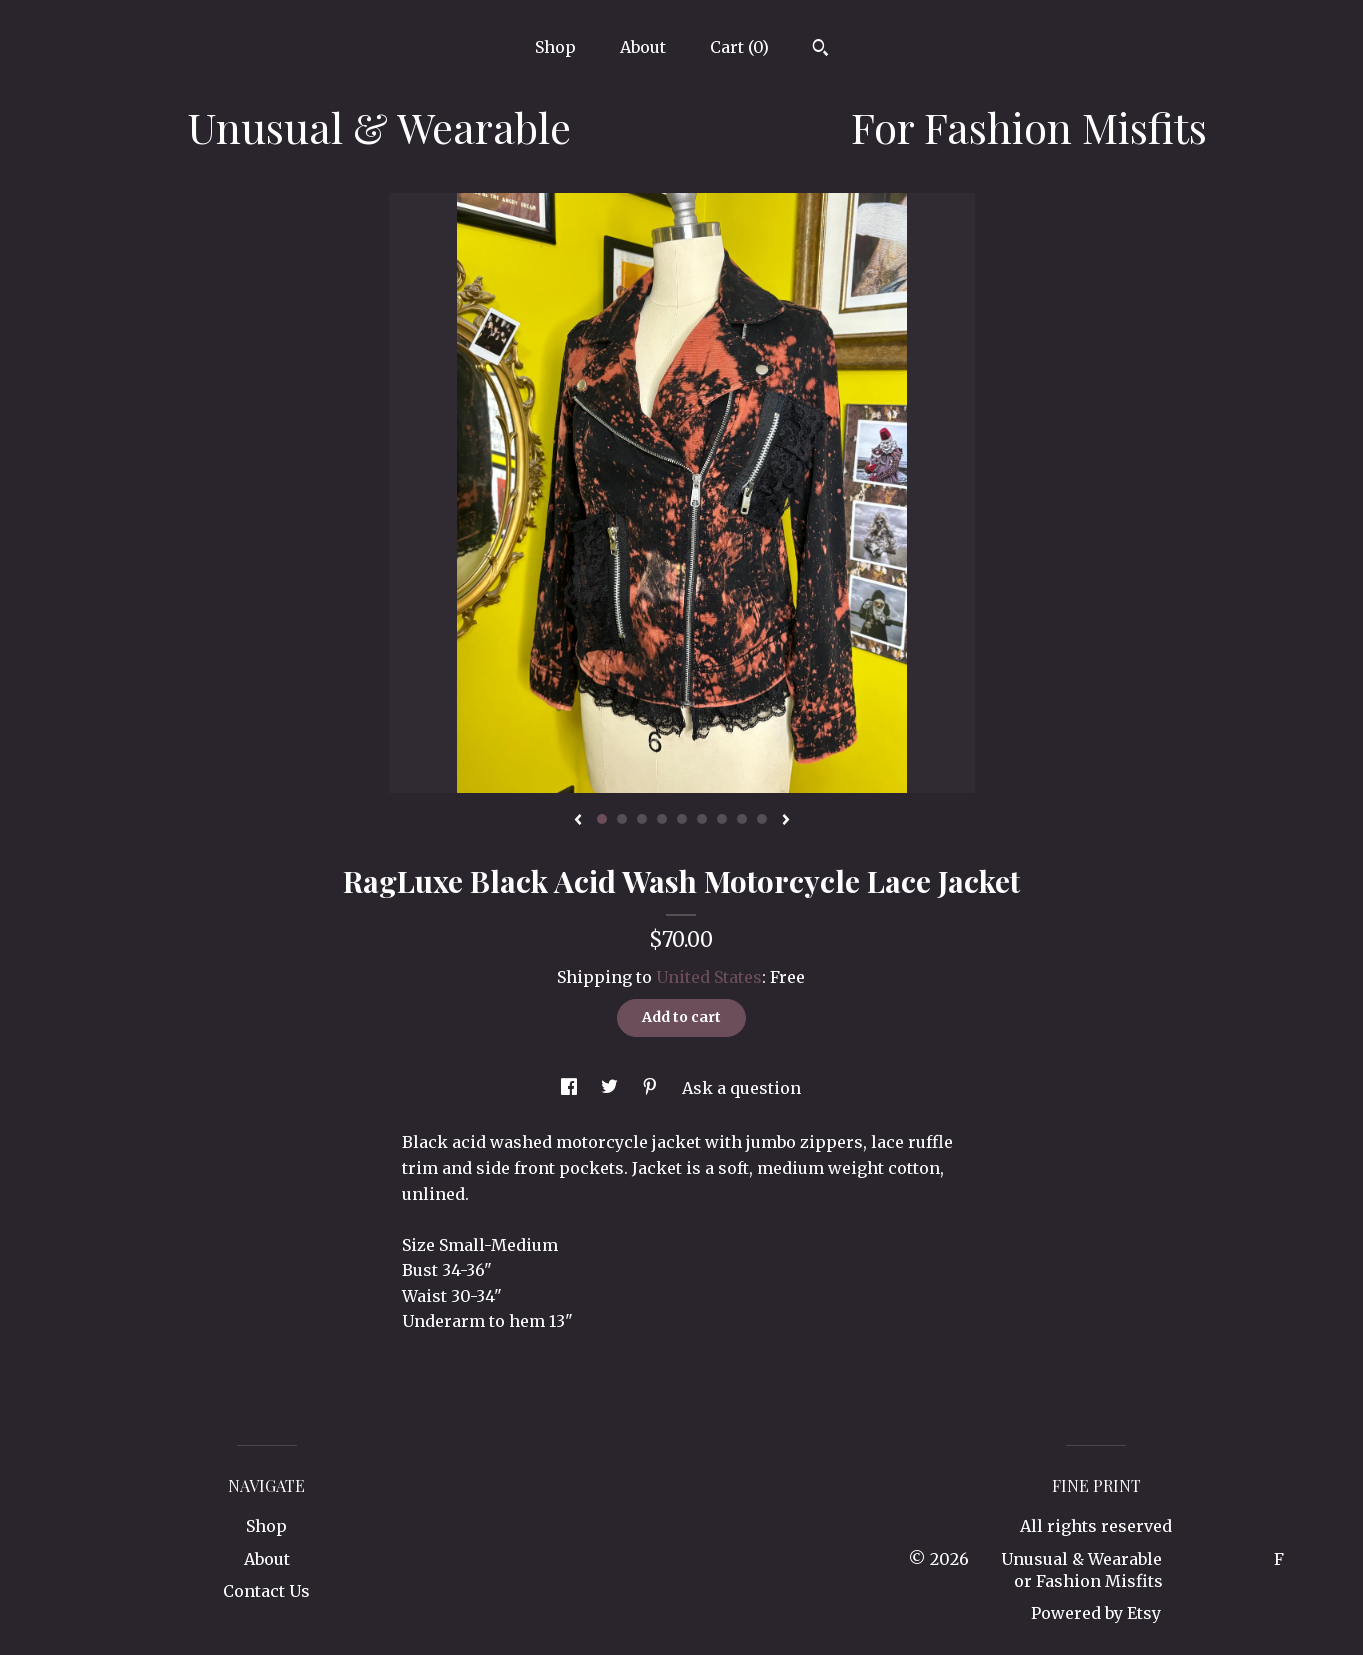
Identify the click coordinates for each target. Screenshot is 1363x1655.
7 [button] (722, 819)
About (643, 47)
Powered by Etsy (1096, 1613)
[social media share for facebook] (571, 1088)
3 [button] (642, 819)
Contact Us (266, 1591)
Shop (555, 47)
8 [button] (742, 819)
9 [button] (762, 819)
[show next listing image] (786, 821)
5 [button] (682, 819)
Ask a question (741, 1088)
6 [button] (702, 819)
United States (709, 977)
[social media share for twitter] (611, 1088)
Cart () (739, 47)
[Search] (820, 50)
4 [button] (662, 819)
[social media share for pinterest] (652, 1088)
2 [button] (622, 819)
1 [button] (602, 819)
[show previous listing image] (578, 821)
